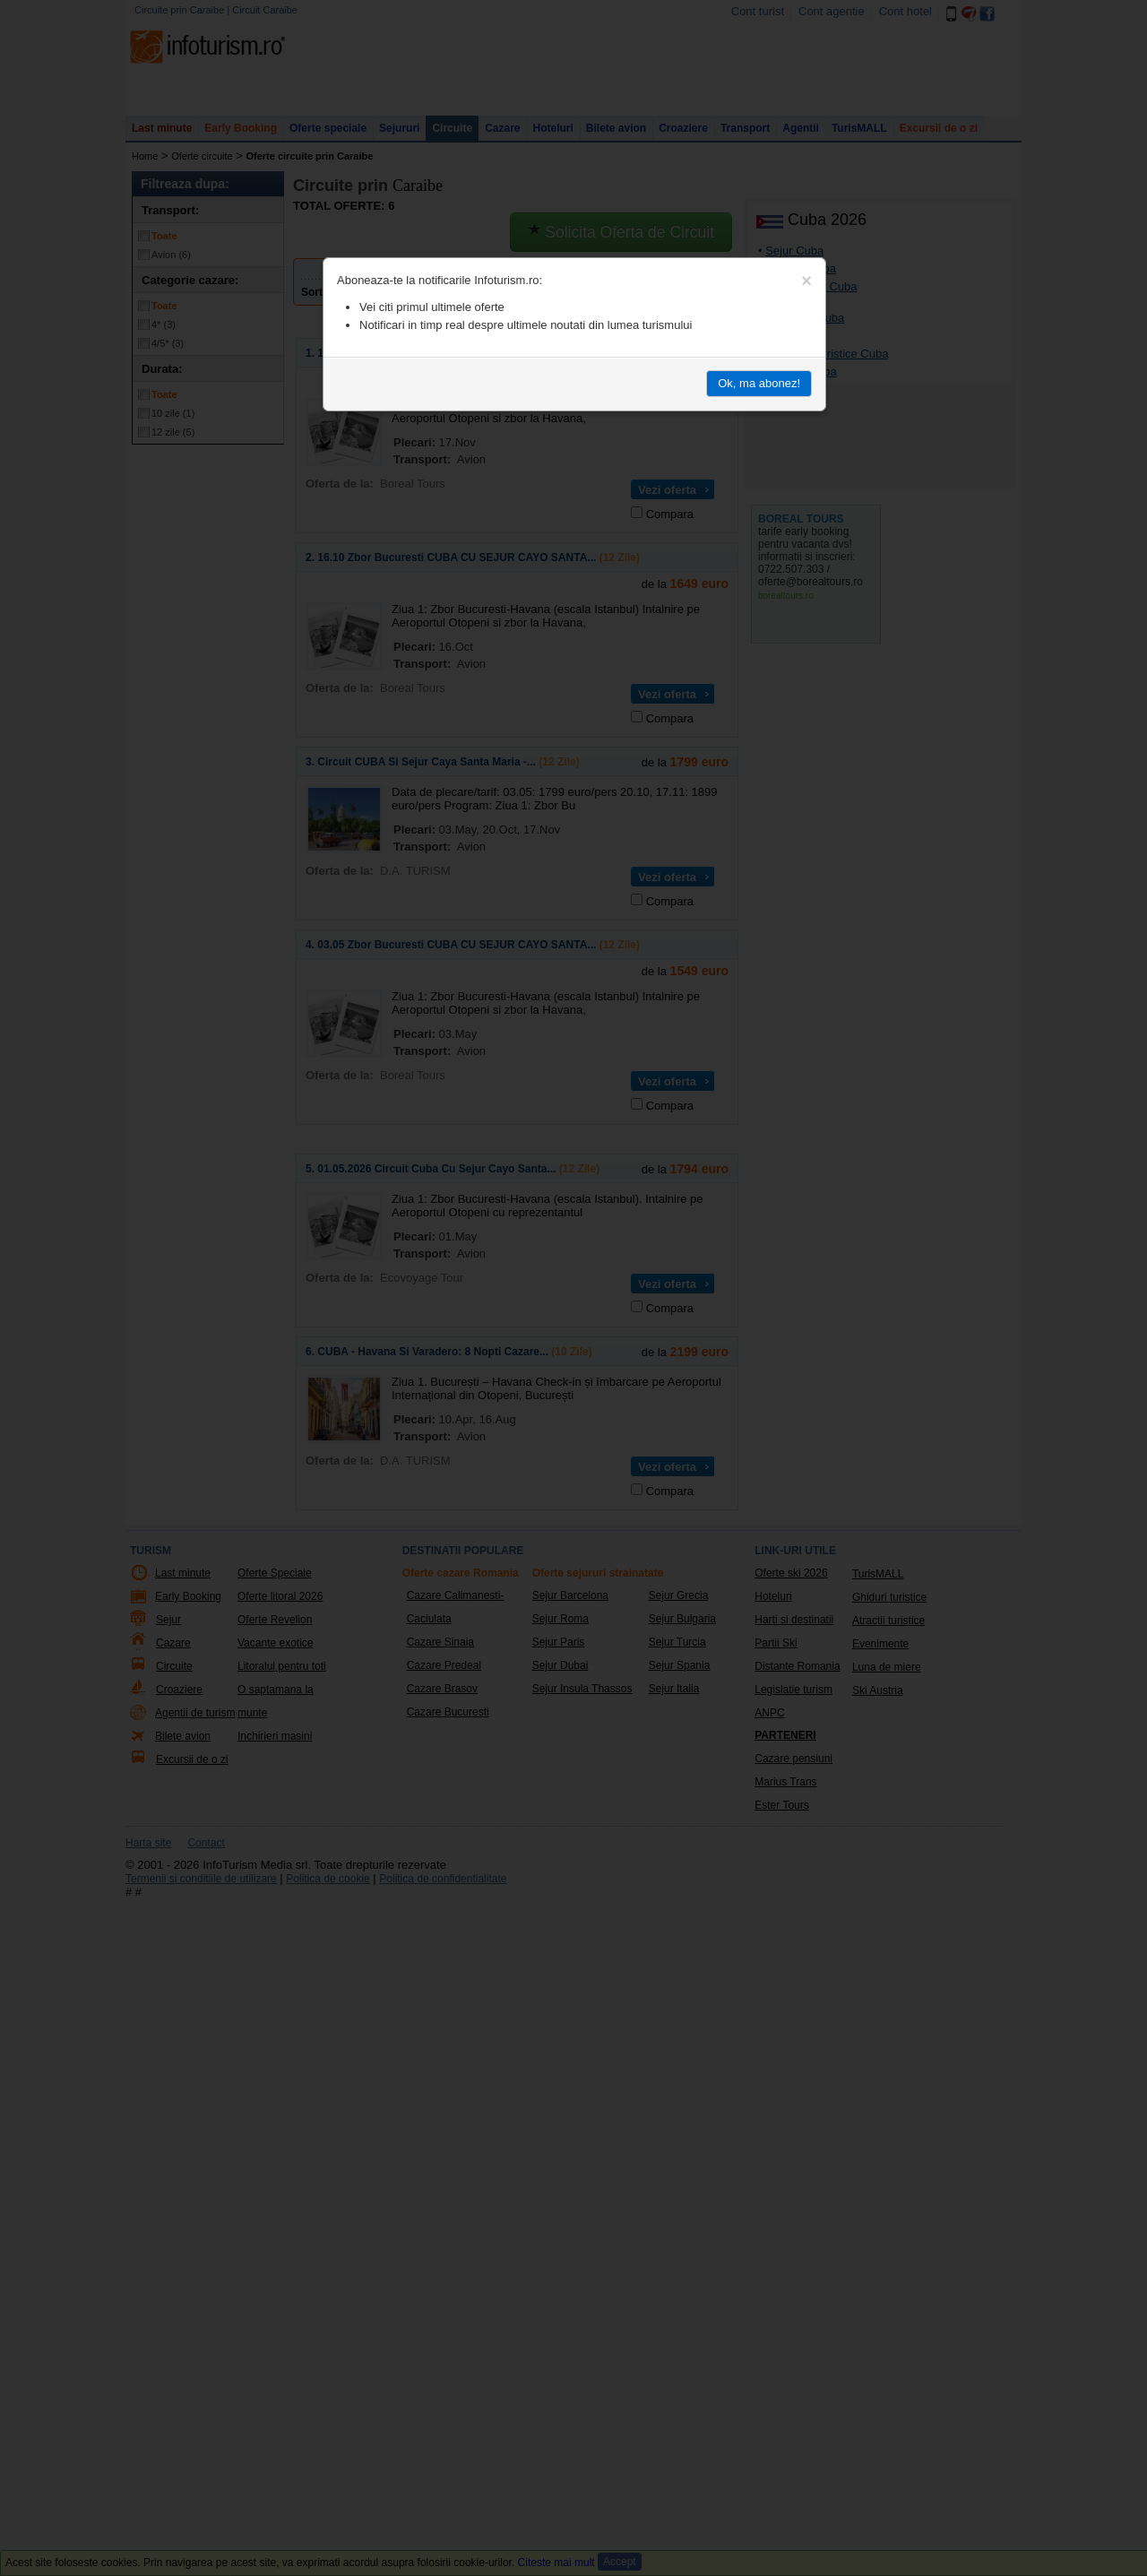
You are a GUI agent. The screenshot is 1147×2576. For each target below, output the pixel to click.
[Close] (806, 281)
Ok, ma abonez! (759, 383)
